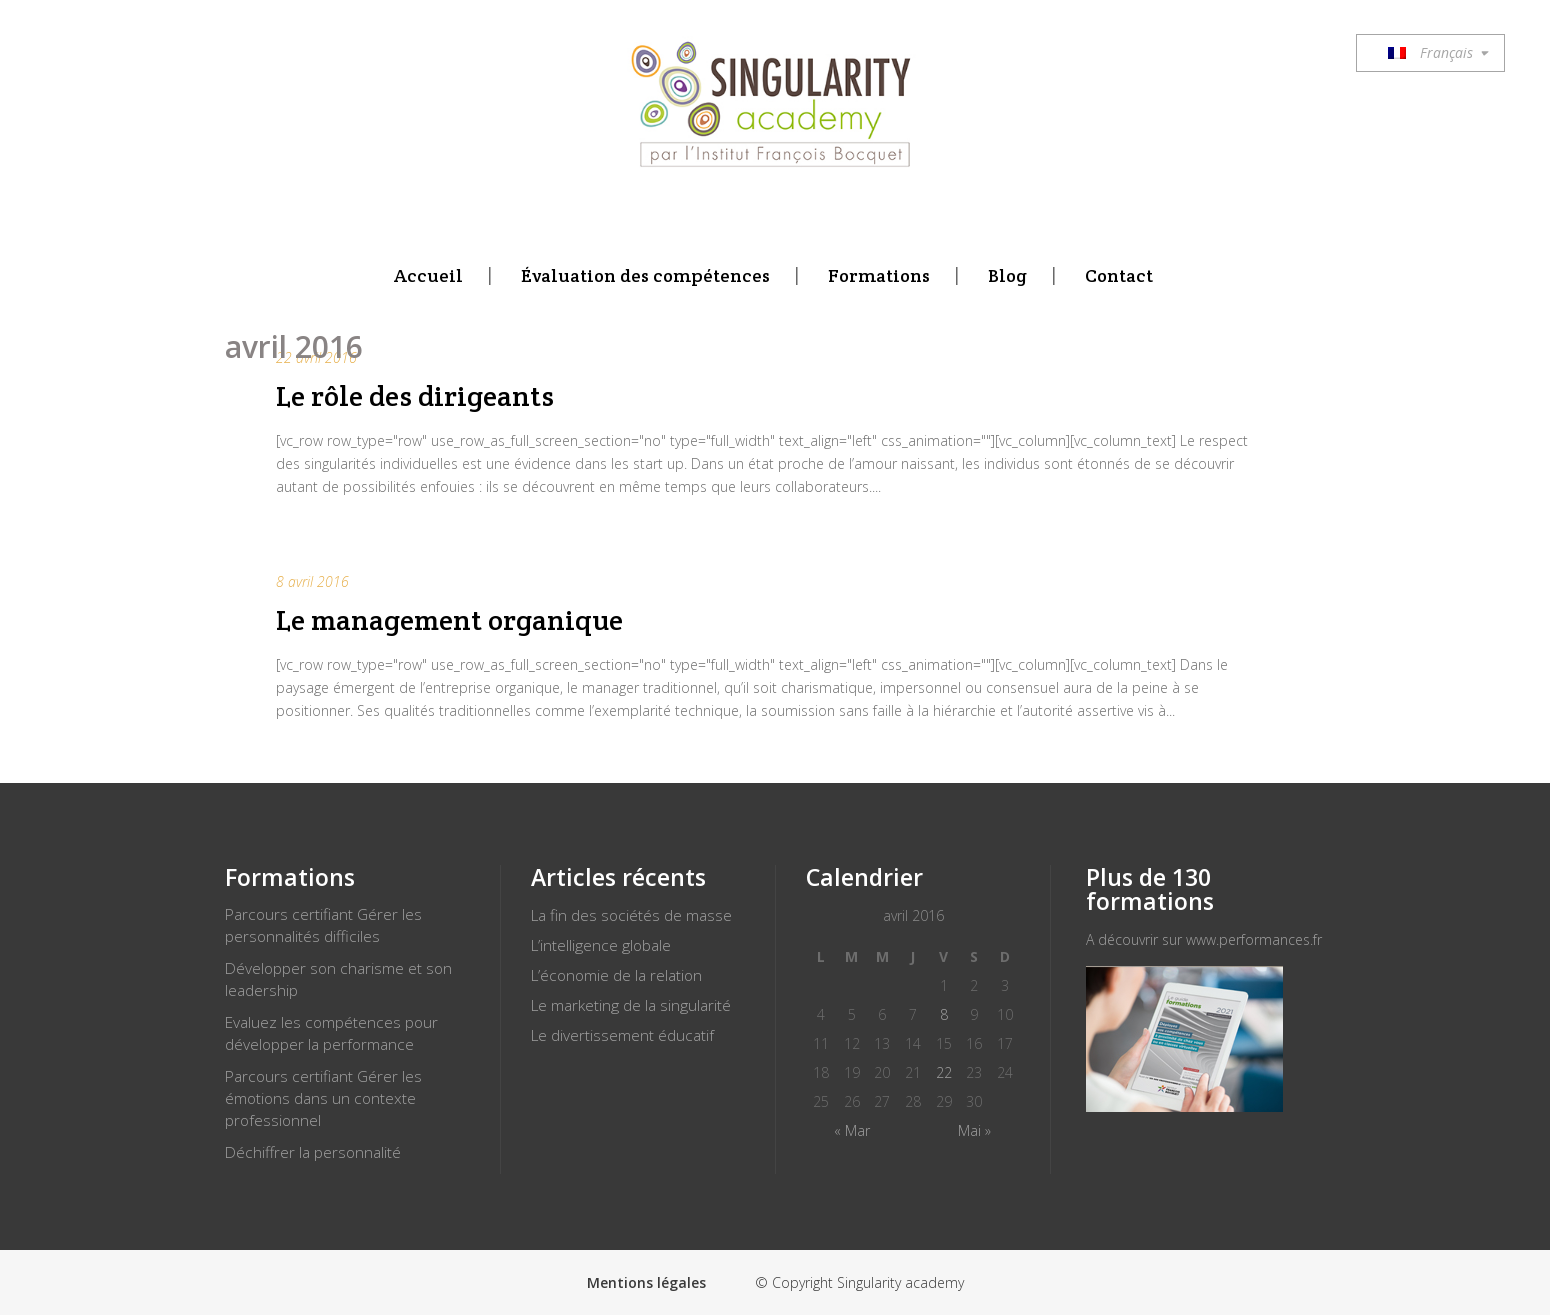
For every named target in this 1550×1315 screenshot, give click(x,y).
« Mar (852, 1130)
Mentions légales (646, 1282)
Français (1430, 52)
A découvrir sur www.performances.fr (1204, 939)
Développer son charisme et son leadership (338, 979)
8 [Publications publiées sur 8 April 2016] (944, 1014)
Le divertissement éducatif (622, 1035)
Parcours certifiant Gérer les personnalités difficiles (323, 925)
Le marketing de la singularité (631, 1005)
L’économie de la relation (616, 975)
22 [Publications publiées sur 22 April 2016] (944, 1072)
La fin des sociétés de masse (631, 915)
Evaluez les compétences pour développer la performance (331, 1033)
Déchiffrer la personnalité (313, 1152)
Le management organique (449, 620)
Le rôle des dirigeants (415, 396)
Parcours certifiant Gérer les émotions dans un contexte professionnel (323, 1098)
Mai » (974, 1130)
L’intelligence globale (601, 945)
